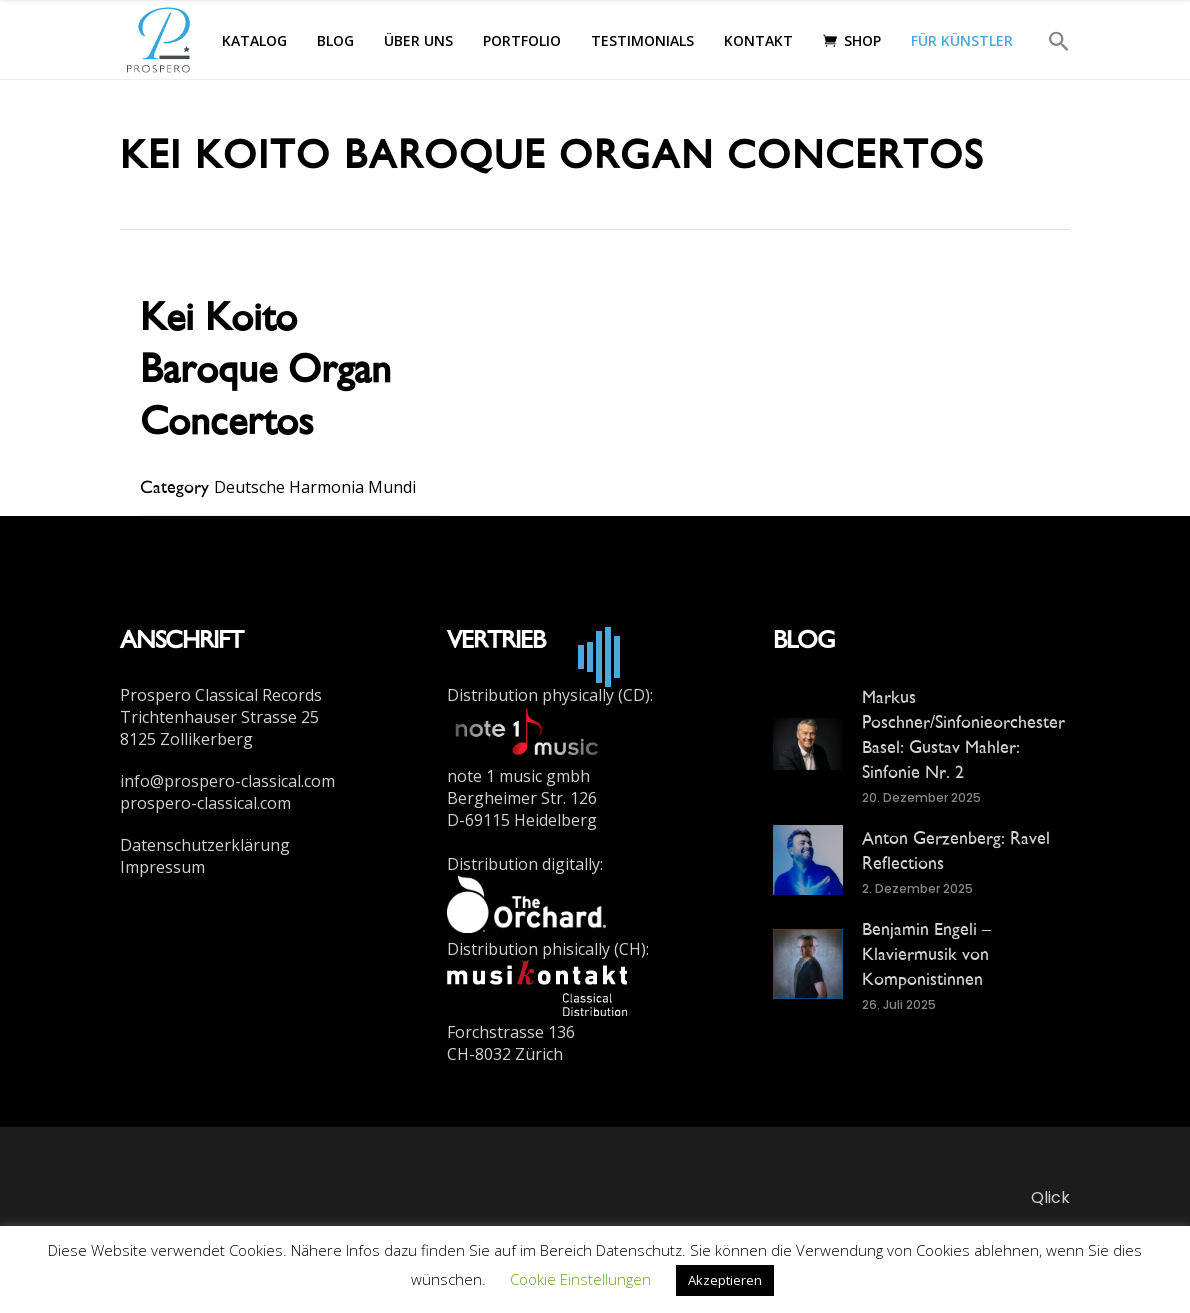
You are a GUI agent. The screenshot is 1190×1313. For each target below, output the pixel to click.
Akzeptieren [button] (725, 1280)
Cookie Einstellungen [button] (580, 1279)
